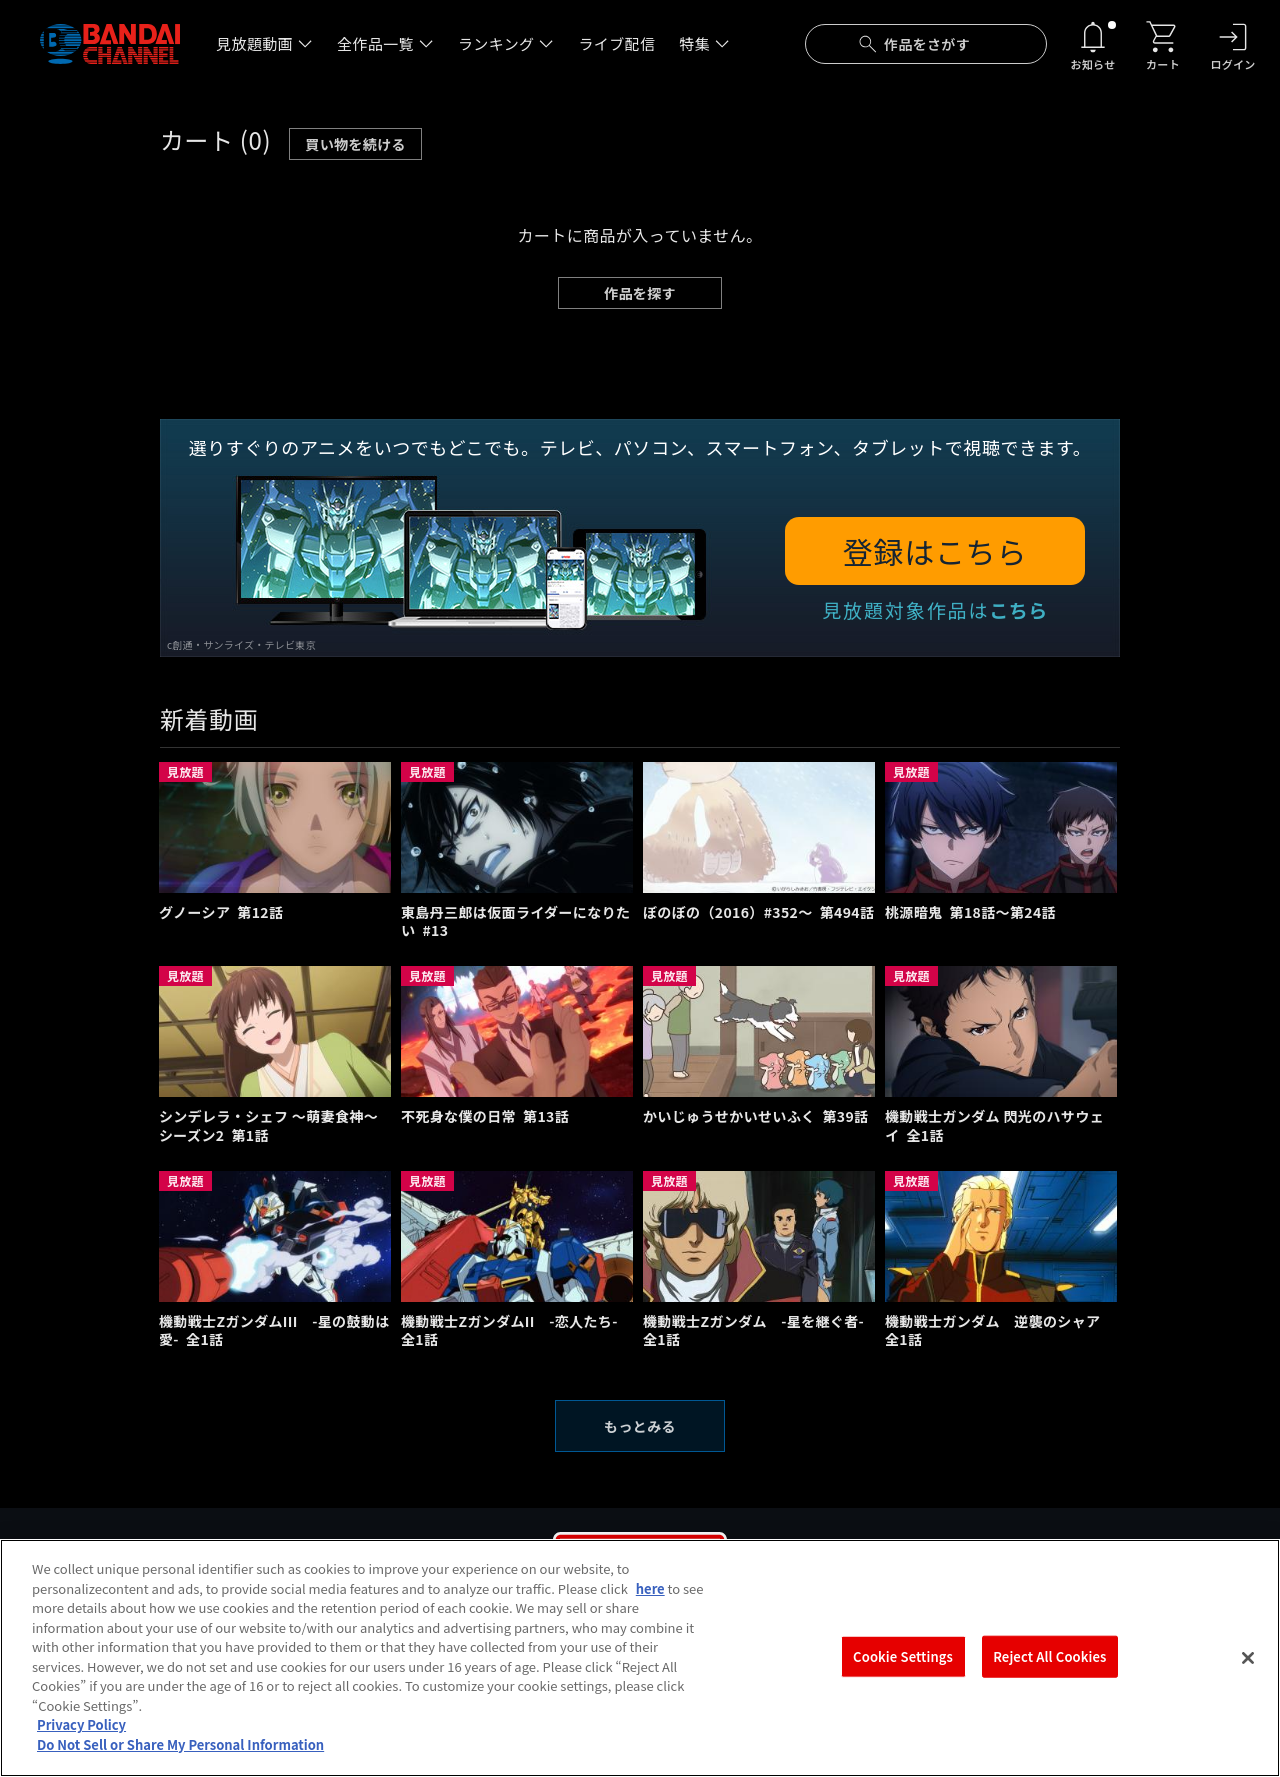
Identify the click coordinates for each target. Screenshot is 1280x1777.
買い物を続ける (355, 144)
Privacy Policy (81, 1738)
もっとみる (640, 1426)
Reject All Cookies (1049, 1670)
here (650, 1601)
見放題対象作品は (935, 609)
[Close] (1248, 1672)
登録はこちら (935, 551)
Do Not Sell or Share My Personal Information (180, 1758)
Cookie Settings (903, 1670)
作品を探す (640, 293)
